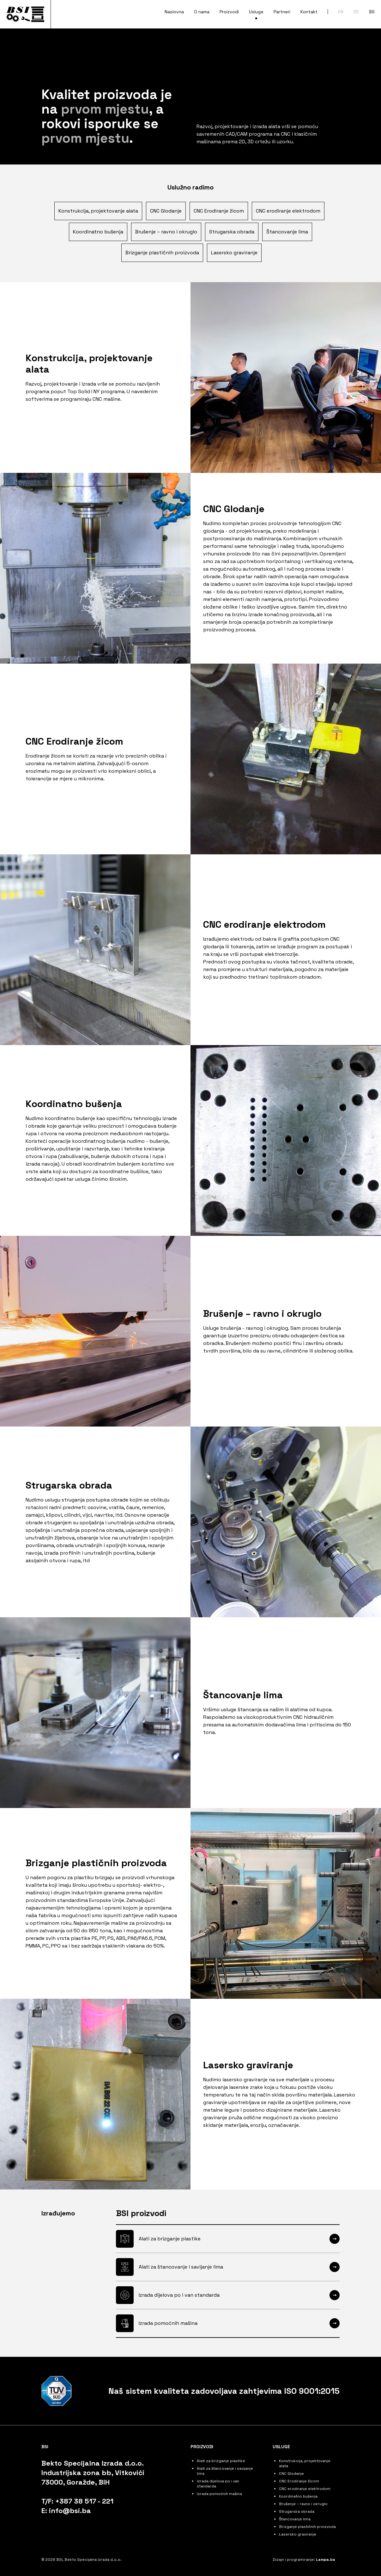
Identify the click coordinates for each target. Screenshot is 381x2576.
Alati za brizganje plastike (170, 2238)
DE (356, 11)
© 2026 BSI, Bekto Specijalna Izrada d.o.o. (81, 2559)
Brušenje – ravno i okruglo (166, 231)
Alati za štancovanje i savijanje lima (181, 2266)
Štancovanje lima (287, 231)
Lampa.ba (325, 2559)
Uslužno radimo (190, 187)
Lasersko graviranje (234, 252)
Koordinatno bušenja (98, 231)
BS (372, 11)
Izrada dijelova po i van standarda (179, 2295)
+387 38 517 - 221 (84, 2501)
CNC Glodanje (166, 210)
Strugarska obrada (231, 231)
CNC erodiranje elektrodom (288, 210)
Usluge (281, 2446)
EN (340, 11)
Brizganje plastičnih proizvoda (162, 252)
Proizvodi (201, 2446)
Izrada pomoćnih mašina (168, 2323)
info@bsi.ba (70, 2510)
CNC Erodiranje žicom (219, 210)
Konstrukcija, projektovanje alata (98, 210)
